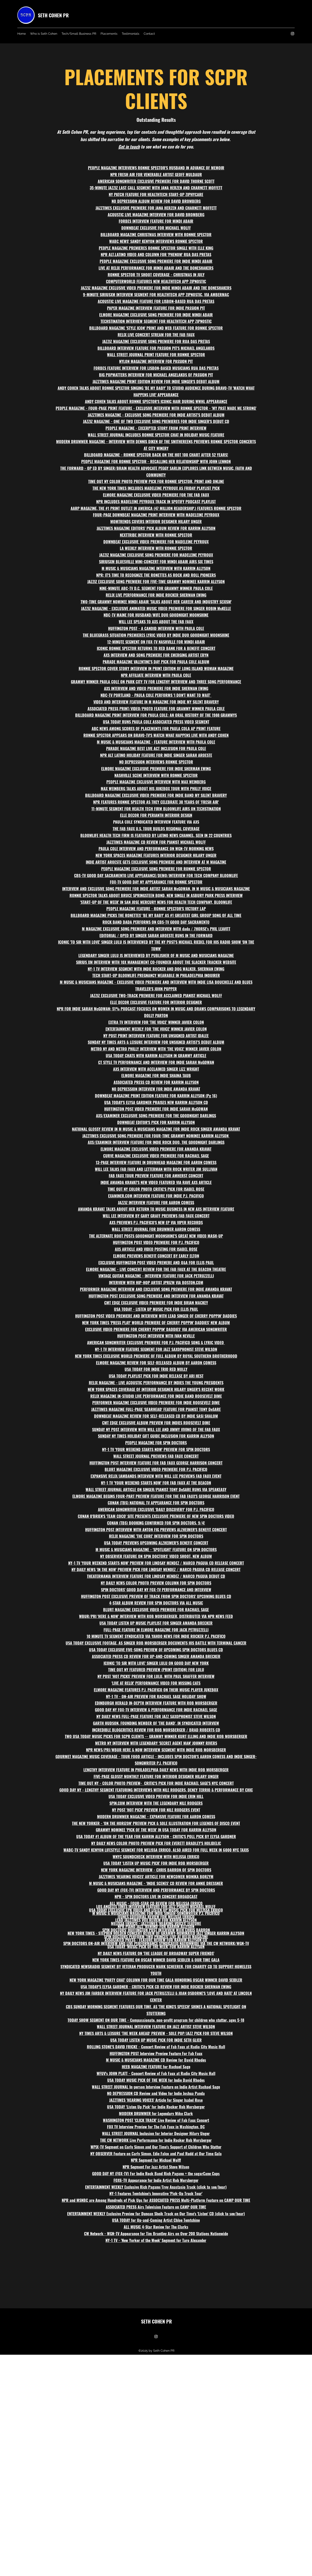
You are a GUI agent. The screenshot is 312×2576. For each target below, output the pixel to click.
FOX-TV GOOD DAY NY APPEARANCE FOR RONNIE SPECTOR (156, 882)
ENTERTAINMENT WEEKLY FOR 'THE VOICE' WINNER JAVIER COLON (156, 1029)
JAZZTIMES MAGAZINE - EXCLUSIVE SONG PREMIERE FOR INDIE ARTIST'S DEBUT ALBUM (156, 415)
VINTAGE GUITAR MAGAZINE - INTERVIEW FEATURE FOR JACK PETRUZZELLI (156, 1276)
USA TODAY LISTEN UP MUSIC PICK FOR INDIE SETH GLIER (156, 2040)
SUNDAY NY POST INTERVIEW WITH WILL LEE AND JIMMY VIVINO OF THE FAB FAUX (156, 1429)
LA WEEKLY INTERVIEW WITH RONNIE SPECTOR (156, 548)
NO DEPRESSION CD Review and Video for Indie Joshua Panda (156, 2093)
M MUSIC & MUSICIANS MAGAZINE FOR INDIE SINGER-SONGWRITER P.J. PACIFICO (156, 1913)
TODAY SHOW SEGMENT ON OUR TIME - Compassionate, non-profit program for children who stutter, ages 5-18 (156, 2020)
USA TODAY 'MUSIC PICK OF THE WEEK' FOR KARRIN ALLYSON (156, 1946)
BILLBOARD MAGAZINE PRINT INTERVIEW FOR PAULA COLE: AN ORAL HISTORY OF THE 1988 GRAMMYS (156, 715)
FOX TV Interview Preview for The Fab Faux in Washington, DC (156, 2127)
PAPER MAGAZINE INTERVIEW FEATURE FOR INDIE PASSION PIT (156, 308)
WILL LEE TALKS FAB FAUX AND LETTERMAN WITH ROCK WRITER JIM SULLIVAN (156, 1169)
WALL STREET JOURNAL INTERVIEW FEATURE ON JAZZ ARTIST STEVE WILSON (156, 2026)
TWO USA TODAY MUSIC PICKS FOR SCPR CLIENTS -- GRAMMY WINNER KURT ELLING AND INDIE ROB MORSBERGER (156, 1736)
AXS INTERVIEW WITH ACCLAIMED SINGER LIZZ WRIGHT (156, 1069)
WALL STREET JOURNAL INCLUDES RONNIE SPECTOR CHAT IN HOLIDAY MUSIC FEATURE (156, 435)
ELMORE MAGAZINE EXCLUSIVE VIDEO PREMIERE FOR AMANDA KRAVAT (156, 1149)
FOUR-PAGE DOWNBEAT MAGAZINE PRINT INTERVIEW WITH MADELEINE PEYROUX (156, 515)
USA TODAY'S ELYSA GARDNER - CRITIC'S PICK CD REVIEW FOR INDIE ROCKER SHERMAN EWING (156, 1986)
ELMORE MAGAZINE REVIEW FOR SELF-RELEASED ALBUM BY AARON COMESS (156, 1362)
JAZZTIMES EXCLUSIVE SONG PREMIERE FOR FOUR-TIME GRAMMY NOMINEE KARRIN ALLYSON (156, 1136)
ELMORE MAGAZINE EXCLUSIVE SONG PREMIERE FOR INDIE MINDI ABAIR (156, 315)
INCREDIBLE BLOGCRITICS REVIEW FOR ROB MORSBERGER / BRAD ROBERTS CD (156, 1730)
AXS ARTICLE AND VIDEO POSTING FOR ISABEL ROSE (156, 1249)
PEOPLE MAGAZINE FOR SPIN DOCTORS (156, 1442)
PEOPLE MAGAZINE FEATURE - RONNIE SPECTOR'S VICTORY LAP (156, 908)
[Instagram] (292, 33)
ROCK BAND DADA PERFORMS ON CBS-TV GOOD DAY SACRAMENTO (156, 922)
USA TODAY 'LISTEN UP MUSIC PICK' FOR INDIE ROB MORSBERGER (156, 1863)
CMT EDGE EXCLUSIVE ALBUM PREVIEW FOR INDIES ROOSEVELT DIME (156, 1423)
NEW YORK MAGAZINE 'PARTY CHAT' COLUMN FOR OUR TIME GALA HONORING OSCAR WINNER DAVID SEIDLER (156, 1980)
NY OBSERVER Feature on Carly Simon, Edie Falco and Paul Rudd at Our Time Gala (156, 2153)
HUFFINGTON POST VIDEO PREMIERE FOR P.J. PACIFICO (156, 1242)
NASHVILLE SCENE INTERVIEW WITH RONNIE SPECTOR (156, 775)
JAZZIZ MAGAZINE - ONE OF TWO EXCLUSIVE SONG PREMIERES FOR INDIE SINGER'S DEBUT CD (156, 421)
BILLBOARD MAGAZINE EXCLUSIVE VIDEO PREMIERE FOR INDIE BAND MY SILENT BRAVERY (156, 795)
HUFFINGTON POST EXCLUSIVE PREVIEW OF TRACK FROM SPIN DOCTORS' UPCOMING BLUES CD (156, 1596)
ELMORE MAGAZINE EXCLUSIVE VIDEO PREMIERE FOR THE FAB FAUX (156, 495)
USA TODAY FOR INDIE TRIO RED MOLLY (156, 1369)
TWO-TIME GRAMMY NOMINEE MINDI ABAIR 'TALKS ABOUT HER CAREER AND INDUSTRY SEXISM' (156, 601)
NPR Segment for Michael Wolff (156, 2160)
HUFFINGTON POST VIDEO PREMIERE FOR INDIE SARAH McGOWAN (156, 1109)
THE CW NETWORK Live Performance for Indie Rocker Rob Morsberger (156, 2140)
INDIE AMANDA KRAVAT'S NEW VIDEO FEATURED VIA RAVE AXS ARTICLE (156, 1182)
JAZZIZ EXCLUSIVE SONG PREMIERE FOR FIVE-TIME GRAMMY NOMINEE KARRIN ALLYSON (156, 581)
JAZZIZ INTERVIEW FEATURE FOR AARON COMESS (156, 1202)
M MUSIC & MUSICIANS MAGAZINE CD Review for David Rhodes (156, 2060)
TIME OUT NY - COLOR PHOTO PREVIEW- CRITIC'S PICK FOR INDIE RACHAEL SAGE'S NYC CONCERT (156, 1783)
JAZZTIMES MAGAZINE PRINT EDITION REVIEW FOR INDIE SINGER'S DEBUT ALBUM (156, 381)
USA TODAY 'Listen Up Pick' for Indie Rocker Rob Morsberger (156, 2107)
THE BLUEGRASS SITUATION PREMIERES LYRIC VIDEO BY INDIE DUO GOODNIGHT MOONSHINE (156, 635)
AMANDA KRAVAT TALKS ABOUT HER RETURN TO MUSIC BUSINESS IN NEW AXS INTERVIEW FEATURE (156, 1209)
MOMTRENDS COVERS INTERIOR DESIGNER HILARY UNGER (156, 521)
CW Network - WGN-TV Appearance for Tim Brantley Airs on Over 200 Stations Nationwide (156, 2233)
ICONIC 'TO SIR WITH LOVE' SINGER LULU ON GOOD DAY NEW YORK (156, 1663)
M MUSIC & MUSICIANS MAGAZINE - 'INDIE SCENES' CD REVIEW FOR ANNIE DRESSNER (156, 1883)
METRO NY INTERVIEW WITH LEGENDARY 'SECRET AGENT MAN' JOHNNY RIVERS (156, 1743)
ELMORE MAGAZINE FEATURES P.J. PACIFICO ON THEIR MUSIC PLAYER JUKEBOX (156, 1690)
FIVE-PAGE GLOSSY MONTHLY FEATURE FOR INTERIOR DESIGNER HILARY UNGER (156, 1776)
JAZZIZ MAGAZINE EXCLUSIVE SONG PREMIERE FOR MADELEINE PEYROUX (156, 555)
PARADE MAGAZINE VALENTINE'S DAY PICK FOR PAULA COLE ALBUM (156, 662)
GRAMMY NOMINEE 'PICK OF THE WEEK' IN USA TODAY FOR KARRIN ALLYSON (156, 1830)
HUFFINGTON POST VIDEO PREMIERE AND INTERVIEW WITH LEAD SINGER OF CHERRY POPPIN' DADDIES (156, 1316)
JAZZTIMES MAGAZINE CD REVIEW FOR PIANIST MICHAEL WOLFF (156, 842)
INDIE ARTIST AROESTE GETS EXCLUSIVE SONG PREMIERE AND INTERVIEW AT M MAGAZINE (156, 862)
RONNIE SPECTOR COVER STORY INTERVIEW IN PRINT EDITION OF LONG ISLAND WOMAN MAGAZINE (156, 668)
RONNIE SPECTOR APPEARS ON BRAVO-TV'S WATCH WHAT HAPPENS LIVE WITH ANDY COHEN (156, 735)
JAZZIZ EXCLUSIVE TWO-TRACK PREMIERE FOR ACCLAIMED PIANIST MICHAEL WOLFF (156, 995)
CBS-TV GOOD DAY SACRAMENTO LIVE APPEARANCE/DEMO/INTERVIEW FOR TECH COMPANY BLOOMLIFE (156, 875)
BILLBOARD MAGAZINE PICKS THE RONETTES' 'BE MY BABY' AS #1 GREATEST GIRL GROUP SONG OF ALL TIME (156, 915)
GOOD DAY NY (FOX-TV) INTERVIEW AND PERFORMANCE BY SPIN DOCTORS (156, 1890)
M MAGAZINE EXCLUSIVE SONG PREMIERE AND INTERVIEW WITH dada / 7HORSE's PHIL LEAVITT (156, 929)
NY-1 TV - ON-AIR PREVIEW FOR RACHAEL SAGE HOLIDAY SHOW (156, 1696)
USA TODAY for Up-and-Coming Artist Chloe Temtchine (156, 2220)
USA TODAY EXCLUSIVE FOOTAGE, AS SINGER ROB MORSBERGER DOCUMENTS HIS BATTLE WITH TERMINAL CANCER (156, 1643)
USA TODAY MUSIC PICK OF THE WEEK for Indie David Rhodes (156, 2080)
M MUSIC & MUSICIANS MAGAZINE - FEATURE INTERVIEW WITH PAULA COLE (156, 742)
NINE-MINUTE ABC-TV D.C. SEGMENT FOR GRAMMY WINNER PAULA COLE (156, 588)
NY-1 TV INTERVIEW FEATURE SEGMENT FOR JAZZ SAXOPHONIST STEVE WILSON (156, 1349)
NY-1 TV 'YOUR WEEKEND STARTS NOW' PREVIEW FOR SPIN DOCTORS (156, 1449)
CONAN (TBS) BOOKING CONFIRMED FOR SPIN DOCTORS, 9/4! (156, 1523)
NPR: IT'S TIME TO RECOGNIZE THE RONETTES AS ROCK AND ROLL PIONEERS (156, 575)
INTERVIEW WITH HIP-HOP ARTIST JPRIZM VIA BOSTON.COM (156, 1282)
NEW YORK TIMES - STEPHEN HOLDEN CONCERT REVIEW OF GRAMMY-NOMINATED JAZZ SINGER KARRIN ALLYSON (156, 1933)
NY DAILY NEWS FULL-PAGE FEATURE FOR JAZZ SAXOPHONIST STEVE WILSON (156, 1716)
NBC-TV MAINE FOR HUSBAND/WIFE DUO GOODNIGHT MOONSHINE (156, 615)
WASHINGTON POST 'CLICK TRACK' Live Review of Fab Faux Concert (156, 2120)
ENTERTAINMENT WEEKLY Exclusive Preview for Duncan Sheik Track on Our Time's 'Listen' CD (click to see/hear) (156, 2213)
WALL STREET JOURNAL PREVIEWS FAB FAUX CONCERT (156, 1456)
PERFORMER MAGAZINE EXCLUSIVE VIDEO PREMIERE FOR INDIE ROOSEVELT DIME (156, 1402)
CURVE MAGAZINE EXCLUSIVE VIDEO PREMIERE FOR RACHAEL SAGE (156, 1155)
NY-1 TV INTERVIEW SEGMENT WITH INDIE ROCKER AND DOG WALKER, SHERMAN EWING (156, 969)
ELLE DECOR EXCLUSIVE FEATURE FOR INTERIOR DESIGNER (156, 1002)
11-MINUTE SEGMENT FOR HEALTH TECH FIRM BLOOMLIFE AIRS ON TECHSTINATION (156, 808)
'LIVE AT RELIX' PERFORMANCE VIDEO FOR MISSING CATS (156, 1683)
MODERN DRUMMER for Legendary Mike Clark (156, 2113)
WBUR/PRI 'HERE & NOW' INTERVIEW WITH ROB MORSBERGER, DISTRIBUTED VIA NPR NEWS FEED (156, 1616)
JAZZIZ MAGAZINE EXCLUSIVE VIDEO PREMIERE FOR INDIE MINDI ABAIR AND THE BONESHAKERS (156, 288)
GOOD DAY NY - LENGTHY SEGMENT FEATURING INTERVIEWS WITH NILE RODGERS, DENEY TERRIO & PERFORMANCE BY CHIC (156, 1790)
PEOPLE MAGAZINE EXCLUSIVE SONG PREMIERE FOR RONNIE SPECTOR (156, 869)
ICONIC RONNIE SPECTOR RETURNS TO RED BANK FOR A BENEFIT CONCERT (156, 648)
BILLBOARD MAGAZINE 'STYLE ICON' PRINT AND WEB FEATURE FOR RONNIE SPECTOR (156, 328)
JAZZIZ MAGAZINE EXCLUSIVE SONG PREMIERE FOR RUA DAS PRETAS (156, 341)
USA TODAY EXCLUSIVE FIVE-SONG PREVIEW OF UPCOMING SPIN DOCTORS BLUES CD (156, 1649)
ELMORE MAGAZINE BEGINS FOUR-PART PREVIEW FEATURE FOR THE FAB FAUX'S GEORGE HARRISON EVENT (156, 1496)
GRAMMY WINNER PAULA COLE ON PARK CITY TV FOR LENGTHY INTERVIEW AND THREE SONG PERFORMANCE (156, 681)
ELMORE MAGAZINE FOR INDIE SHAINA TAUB (156, 1075)
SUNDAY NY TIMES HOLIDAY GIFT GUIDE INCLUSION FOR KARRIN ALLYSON (156, 1436)
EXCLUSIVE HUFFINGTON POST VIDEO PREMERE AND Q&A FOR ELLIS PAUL (156, 1262)
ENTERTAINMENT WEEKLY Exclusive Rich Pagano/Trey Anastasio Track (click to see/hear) (156, 2187)
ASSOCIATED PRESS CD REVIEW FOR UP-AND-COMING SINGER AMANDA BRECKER (156, 1656)
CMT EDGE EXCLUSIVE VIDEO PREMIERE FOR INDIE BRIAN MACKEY (156, 1302)
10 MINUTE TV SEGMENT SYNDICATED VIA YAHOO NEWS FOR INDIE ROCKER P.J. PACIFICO (156, 1636)
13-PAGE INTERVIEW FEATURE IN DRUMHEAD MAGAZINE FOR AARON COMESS (156, 1162)
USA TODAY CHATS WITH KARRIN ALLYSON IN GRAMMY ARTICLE (156, 1055)
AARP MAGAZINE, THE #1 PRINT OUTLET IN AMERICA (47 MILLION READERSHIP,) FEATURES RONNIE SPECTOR (156, 508)
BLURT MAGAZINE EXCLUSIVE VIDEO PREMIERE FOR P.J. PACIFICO (156, 1469)
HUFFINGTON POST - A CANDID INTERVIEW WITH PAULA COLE (156, 628)
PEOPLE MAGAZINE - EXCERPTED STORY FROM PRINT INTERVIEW (156, 428)
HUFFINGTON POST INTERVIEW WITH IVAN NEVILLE (156, 1336)
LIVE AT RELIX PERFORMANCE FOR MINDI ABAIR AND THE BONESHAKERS (156, 268)
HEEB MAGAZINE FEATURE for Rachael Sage (156, 2066)
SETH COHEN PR (53, 15)
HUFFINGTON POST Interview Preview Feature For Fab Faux (156, 2053)
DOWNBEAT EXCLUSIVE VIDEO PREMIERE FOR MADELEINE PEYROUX (156, 541)
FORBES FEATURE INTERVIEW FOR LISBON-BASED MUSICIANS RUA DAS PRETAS (156, 368)
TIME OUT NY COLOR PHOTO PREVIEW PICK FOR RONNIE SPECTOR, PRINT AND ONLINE (156, 481)
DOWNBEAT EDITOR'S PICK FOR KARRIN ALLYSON (156, 1122)
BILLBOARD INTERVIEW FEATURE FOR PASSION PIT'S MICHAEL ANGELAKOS (156, 348)
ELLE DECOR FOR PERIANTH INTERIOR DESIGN (156, 815)
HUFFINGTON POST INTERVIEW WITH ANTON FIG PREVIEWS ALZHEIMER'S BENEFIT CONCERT (156, 1529)
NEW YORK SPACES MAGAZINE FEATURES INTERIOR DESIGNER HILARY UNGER (156, 855)
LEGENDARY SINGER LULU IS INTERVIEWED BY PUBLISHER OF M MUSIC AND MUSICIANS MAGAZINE (156, 955)
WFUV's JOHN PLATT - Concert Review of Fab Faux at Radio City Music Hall (156, 2073)
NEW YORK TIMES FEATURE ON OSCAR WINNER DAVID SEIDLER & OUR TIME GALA (155, 1960)
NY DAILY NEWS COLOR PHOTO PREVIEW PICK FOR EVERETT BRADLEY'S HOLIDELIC (156, 1843)
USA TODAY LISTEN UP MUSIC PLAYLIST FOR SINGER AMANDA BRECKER (156, 1623)
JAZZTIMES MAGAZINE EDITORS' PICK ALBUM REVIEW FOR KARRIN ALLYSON (156, 528)
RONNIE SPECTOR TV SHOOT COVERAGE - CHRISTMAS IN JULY (156, 274)
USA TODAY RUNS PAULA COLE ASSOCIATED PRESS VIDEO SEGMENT (156, 722)
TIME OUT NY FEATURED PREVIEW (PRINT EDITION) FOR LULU (156, 1669)
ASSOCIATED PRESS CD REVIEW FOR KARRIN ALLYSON (156, 1082)
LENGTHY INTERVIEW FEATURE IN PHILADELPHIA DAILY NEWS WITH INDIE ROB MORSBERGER (156, 1770)
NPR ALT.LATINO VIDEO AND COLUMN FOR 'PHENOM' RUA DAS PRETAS (156, 254)
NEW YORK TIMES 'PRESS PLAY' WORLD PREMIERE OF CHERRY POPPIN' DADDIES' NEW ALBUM (156, 1322)
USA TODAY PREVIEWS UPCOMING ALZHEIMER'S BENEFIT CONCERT (156, 1543)
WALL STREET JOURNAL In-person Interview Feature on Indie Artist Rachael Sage (156, 2087)
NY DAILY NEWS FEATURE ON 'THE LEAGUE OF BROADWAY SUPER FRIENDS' (156, 1953)
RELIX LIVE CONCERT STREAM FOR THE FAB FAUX (156, 334)
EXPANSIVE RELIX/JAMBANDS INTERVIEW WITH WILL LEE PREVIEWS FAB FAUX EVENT (156, 1476)
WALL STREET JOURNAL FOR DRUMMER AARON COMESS (156, 1229)
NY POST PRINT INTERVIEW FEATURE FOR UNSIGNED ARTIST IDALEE (156, 1035)
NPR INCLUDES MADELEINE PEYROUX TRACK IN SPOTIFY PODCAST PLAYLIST (156, 501)
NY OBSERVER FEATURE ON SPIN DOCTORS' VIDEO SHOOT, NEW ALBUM (156, 1556)
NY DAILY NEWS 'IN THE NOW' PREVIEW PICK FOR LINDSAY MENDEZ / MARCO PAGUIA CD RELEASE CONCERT (156, 1569)
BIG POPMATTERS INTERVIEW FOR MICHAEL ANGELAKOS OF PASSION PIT (156, 375)
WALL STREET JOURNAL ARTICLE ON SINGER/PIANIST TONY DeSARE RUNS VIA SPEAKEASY (156, 1489)
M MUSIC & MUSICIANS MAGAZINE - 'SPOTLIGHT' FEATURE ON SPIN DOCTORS (156, 1549)
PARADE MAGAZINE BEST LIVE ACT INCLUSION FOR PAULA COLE (156, 748)
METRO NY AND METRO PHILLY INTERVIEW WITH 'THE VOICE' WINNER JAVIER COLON (156, 1049)
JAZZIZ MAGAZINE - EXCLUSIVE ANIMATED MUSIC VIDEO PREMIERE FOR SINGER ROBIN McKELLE (156, 608)
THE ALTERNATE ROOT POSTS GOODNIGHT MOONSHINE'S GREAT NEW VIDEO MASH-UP (156, 1236)
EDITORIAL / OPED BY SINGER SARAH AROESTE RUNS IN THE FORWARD (156, 935)
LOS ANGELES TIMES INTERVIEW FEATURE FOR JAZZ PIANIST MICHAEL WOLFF (156, 1906)
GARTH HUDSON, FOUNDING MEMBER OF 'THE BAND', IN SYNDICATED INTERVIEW (156, 1723)
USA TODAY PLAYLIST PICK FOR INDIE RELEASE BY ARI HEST (156, 1376)
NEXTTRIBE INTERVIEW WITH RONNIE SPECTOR (156, 535)
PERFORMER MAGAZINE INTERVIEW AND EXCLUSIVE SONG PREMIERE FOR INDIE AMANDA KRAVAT (156, 1289)
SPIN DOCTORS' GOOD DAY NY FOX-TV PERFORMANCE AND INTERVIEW (156, 1589)
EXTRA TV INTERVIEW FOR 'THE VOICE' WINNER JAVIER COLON (156, 1022)
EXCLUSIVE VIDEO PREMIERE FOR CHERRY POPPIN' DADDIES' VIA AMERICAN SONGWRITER (156, 1329)
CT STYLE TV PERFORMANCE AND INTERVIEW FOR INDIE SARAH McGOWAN (156, 1062)
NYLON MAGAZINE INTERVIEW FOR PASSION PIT (156, 361)
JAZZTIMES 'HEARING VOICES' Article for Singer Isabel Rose (156, 2100)
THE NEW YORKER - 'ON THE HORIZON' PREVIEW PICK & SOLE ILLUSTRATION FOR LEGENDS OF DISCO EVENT (156, 1823)
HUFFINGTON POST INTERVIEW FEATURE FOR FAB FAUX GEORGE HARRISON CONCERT (156, 1463)
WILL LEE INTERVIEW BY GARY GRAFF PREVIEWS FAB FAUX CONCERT (156, 1216)
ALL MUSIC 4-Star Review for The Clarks (156, 2227)
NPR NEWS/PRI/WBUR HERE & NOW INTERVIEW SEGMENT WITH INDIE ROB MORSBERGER (156, 1750)
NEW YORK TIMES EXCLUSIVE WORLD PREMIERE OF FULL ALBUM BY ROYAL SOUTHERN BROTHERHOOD (156, 1356)
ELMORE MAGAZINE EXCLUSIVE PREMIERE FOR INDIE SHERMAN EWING (156, 768)
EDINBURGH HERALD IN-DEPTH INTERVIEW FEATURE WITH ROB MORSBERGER (156, 1703)
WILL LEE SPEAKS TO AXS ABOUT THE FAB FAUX (156, 621)
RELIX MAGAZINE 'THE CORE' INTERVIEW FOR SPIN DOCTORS (156, 1536)
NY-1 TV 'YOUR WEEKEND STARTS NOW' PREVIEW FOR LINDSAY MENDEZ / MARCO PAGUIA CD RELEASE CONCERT (156, 1563)
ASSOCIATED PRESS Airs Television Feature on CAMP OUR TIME (156, 2207)
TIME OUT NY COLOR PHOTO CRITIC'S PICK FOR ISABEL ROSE (156, 1189)
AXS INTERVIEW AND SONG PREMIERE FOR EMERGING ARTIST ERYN (156, 655)
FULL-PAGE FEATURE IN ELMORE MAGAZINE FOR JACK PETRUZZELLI (156, 1630)
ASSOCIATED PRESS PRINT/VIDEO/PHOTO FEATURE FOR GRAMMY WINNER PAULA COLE (156, 708)
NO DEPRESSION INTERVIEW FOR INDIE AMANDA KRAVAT (156, 1089)
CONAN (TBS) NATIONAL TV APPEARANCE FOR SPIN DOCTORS (156, 1503)
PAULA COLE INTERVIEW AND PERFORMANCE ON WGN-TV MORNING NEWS (156, 848)
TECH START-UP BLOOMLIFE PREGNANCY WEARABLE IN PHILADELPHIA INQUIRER (156, 975)
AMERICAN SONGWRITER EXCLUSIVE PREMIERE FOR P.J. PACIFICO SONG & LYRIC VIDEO (156, 1342)
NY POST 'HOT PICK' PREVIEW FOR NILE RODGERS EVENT (156, 1810)
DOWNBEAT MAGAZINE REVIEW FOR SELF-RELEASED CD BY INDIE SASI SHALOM (156, 1416)
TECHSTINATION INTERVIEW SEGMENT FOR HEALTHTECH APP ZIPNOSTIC (156, 321)
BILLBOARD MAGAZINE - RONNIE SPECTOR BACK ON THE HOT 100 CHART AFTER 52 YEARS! (156, 455)
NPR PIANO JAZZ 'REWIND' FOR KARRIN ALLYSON (156, 1926)
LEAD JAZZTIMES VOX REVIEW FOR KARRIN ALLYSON (156, 1920)
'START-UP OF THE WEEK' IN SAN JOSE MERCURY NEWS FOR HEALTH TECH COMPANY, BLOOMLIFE (156, 902)
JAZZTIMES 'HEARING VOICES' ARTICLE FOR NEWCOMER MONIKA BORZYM (156, 1876)
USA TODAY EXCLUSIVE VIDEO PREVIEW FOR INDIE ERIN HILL (156, 1796)
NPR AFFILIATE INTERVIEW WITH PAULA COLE (156, 675)
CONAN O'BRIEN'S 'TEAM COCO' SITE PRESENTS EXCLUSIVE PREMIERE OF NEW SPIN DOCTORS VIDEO (156, 1516)
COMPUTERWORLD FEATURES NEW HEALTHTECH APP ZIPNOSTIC (156, 281)
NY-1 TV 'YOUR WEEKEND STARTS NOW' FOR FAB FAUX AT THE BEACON (156, 1483)
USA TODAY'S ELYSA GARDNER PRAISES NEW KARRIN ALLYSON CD (156, 1102)
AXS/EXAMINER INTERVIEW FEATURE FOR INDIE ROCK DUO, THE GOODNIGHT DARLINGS (156, 1142)
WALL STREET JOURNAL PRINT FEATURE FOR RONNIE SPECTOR (156, 354)
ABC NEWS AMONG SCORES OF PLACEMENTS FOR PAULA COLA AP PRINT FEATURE (156, 728)
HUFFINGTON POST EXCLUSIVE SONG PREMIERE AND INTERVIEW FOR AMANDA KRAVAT (156, 1296)
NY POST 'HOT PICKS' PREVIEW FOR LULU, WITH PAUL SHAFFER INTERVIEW (156, 1676)
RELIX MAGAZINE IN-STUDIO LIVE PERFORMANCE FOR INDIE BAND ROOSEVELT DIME (156, 1396)
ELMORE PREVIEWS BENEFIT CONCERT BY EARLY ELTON (156, 1256)
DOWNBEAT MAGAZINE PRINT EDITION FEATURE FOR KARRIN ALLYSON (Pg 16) (156, 1095)
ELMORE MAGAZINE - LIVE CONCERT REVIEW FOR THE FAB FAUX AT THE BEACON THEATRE (156, 1269)
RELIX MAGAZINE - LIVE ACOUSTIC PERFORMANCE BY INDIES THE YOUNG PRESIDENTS (156, 1382)
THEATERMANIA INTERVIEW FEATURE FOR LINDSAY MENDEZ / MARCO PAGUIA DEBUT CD (156, 1576)
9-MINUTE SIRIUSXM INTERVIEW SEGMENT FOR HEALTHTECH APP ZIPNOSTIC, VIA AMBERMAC (156, 294)
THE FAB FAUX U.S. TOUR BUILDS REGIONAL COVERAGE (156, 828)
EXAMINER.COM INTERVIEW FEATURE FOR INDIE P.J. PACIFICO (156, 1196)
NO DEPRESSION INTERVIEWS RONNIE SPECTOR (156, 762)
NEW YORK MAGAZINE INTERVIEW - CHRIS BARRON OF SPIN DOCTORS (156, 1870)
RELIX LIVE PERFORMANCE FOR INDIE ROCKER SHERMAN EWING (156, 595)
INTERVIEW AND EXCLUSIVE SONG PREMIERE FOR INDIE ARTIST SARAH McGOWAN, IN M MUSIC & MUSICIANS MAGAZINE (156, 888)
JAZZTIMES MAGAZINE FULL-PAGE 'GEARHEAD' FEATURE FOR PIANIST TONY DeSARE (156, 1409)
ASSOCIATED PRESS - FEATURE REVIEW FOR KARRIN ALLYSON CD (156, 1940)
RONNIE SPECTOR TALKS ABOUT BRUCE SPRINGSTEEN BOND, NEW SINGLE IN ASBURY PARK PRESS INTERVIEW (156, 895)
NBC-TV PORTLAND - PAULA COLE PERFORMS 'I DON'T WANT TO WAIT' (156, 695)
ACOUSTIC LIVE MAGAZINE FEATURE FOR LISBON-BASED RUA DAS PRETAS (156, 301)
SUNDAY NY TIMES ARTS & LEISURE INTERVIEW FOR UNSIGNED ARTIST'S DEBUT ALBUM (156, 1042)
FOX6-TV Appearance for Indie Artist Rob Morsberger (156, 2180)
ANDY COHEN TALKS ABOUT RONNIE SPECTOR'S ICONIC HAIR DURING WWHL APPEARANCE (156, 401)
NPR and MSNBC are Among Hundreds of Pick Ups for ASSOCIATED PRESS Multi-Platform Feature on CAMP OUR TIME (156, 2200)
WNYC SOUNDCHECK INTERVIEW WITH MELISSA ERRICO (156, 1856)
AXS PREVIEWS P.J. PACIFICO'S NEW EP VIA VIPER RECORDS (156, 1222)
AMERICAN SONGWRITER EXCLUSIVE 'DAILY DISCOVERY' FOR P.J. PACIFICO (156, 1509)
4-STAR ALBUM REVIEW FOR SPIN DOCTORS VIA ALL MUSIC (156, 1603)
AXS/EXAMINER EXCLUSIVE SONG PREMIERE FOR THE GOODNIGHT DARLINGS (156, 1115)
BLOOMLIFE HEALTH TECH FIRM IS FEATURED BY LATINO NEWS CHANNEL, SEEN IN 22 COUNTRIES (156, 835)
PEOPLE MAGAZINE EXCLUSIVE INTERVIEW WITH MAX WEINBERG (156, 782)
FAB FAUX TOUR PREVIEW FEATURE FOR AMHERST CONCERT (156, 1175)
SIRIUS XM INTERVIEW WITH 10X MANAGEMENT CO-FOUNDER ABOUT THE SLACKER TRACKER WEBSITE (156, 962)
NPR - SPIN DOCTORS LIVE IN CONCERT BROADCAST (156, 1896)
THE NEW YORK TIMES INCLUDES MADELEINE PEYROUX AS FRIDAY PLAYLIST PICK (156, 488)
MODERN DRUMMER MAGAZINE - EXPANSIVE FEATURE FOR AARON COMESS (156, 1816)
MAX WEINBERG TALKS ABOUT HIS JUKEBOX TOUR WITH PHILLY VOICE (156, 788)
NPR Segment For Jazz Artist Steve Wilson (156, 2167)
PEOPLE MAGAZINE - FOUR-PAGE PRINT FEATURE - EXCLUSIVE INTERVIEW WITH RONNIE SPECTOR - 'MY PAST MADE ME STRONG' (156, 408)
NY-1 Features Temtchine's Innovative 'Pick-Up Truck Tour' (155, 2193)
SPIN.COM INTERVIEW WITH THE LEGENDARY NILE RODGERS (156, 1803)
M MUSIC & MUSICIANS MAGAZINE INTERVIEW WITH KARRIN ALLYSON (156, 568)
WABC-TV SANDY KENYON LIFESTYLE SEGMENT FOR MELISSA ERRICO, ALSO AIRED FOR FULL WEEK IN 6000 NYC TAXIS (156, 1850)
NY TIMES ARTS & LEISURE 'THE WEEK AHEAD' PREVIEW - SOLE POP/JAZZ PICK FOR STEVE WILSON (156, 2033)
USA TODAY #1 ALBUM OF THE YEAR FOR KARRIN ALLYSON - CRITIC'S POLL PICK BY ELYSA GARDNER (156, 1836)
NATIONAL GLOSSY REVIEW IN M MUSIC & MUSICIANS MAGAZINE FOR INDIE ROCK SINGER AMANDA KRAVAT (156, 1129)
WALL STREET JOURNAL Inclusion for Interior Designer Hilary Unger (156, 2133)
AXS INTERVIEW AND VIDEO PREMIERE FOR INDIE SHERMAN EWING (156, 688)
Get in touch (129, 146)
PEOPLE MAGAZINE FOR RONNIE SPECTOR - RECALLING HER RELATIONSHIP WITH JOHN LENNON (156, 461)
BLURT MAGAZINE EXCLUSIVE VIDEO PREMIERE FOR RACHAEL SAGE (156, 1609)
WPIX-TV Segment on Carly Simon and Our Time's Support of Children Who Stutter (156, 2147)
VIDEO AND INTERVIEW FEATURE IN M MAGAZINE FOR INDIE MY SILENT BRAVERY (156, 702)
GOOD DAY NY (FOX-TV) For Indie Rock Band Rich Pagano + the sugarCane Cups (156, 2173)
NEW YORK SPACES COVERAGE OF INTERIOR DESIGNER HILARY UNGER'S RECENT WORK (156, 1389)
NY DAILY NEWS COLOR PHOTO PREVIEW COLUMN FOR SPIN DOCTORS (156, 1583)
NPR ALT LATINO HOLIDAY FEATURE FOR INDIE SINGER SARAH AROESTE (156, 755)
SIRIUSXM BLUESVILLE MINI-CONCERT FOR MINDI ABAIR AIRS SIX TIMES (156, 561)
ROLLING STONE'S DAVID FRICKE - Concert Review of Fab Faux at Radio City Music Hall (156, 2047)
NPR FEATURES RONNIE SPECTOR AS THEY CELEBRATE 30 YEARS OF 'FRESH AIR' (156, 802)
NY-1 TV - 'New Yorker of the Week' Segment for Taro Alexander (156, 2240)
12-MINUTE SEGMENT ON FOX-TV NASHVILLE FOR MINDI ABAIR (156, 642)
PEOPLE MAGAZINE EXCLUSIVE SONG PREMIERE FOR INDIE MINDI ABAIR (156, 261)
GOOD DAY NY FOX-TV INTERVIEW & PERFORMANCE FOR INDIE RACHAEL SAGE (156, 1709)
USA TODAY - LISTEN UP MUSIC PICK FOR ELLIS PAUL (156, 1309)
